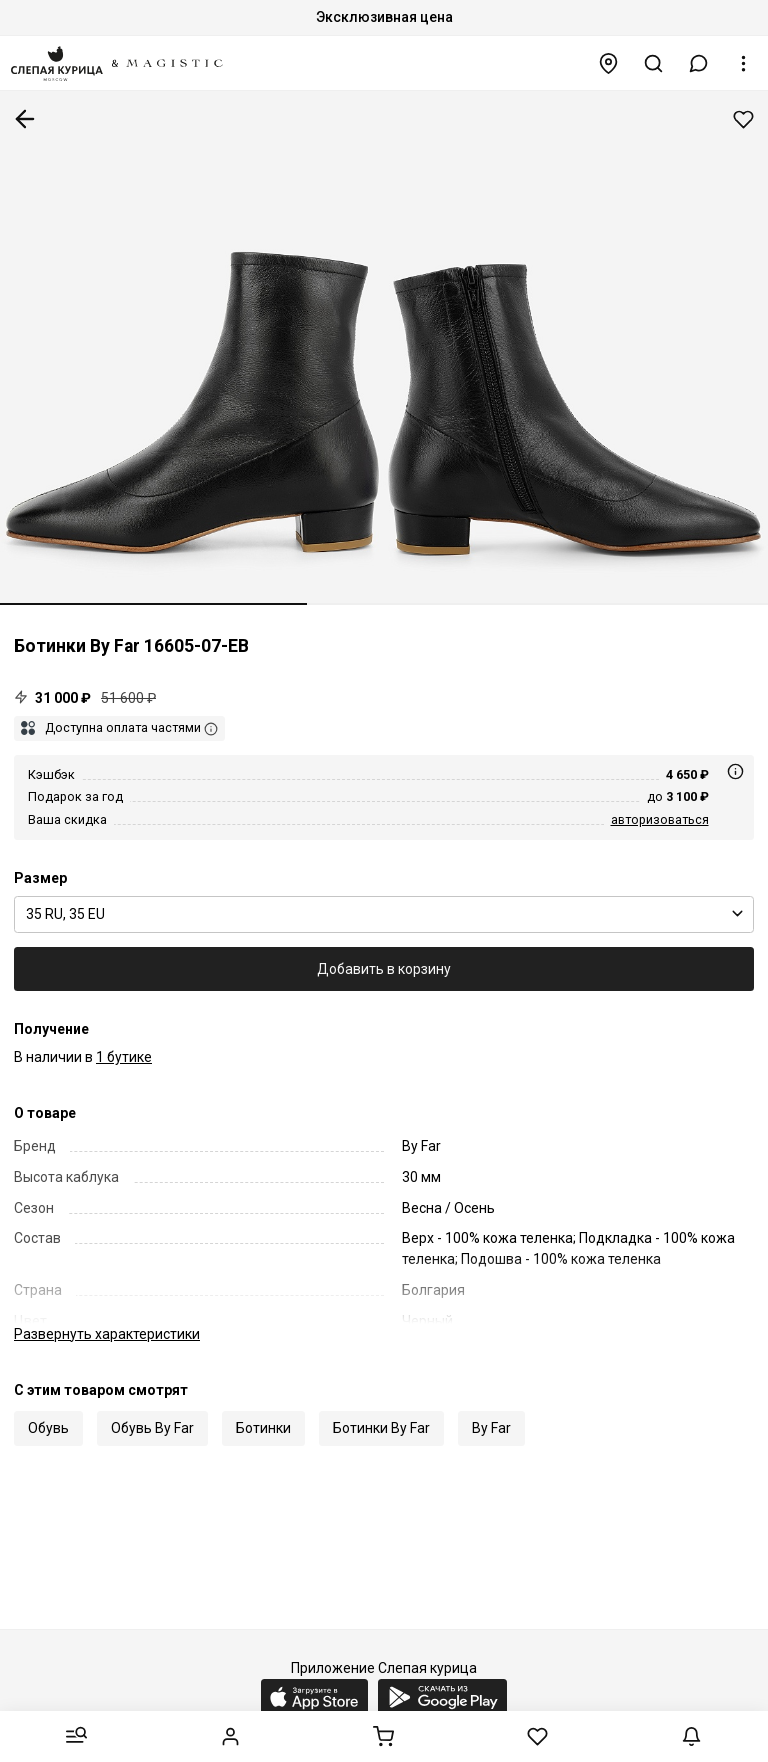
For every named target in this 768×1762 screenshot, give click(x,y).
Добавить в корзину (384, 969)
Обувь (48, 1428)
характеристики (107, 1334)
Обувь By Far (152, 1428)
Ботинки (263, 1428)
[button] (699, 63)
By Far (491, 1428)
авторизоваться (660, 819)
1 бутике (124, 1057)
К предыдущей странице (25, 119)
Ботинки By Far (381, 1428)
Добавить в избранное (743, 119)
